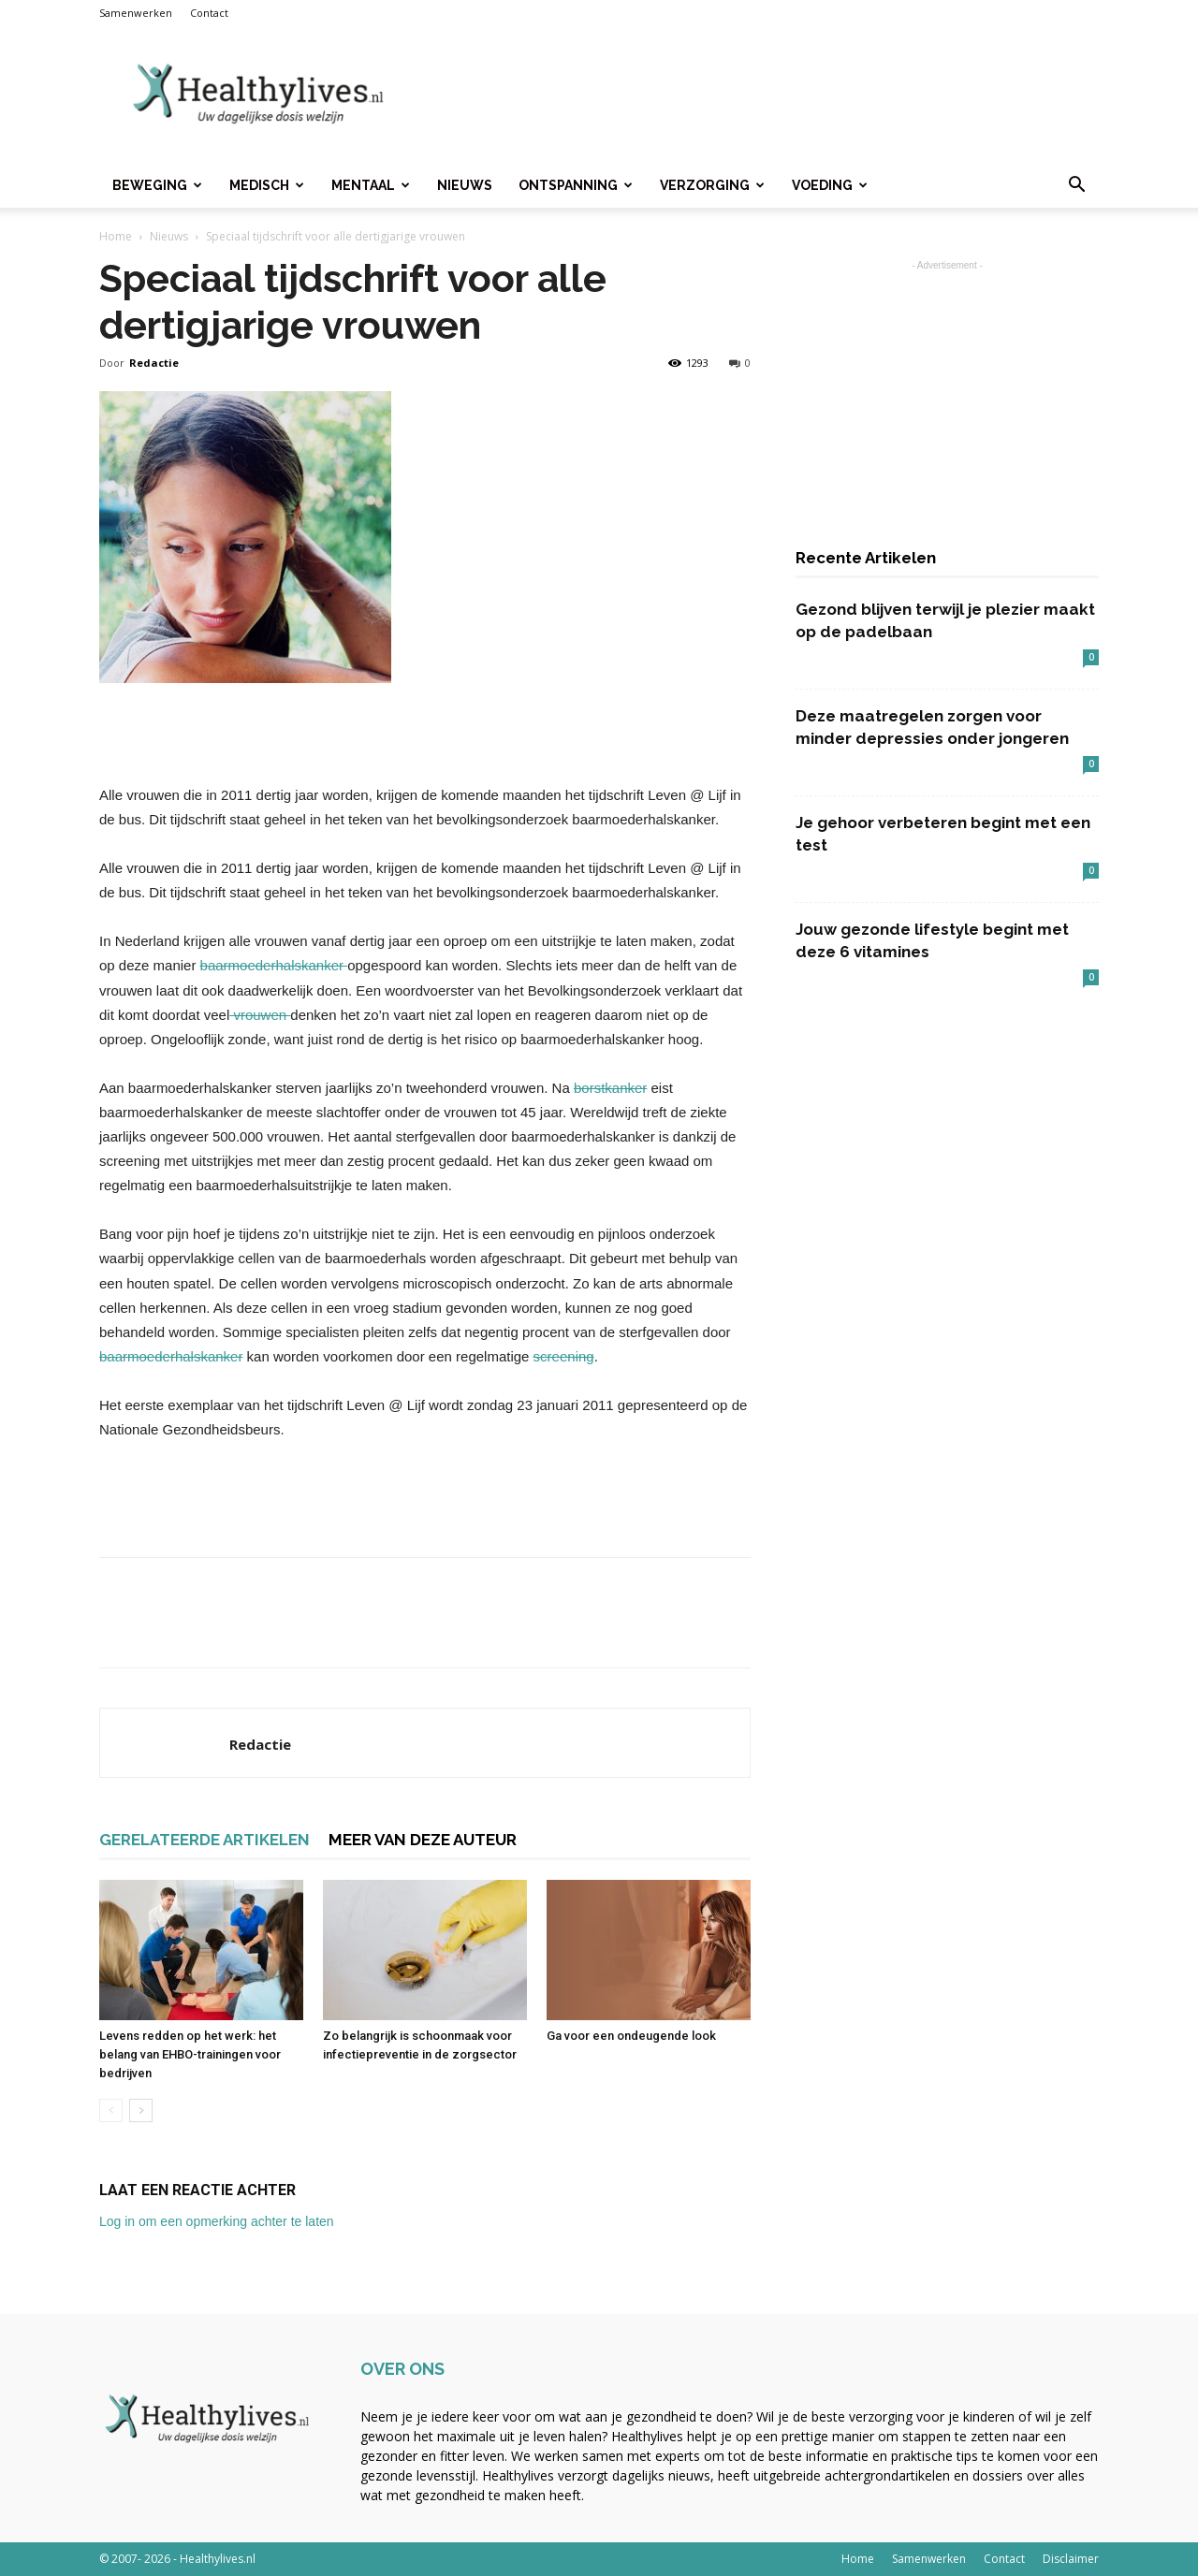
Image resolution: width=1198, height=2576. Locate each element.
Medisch (266, 185)
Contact (209, 13)
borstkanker (610, 1088)
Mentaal (370, 185)
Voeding (830, 185)
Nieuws (464, 185)
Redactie (154, 363)
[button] (1076, 187)
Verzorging (712, 185)
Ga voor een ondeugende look (631, 2036)
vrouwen (259, 1015)
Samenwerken (135, 13)
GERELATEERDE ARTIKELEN (204, 1839)
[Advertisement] (758, 94)
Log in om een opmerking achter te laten (216, 2221)
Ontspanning (576, 185)
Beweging (157, 185)
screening (563, 1356)
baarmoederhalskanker (274, 965)
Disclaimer (1071, 2559)
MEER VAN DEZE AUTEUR (423, 1839)
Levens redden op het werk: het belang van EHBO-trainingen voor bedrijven (190, 2054)
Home (115, 236)
